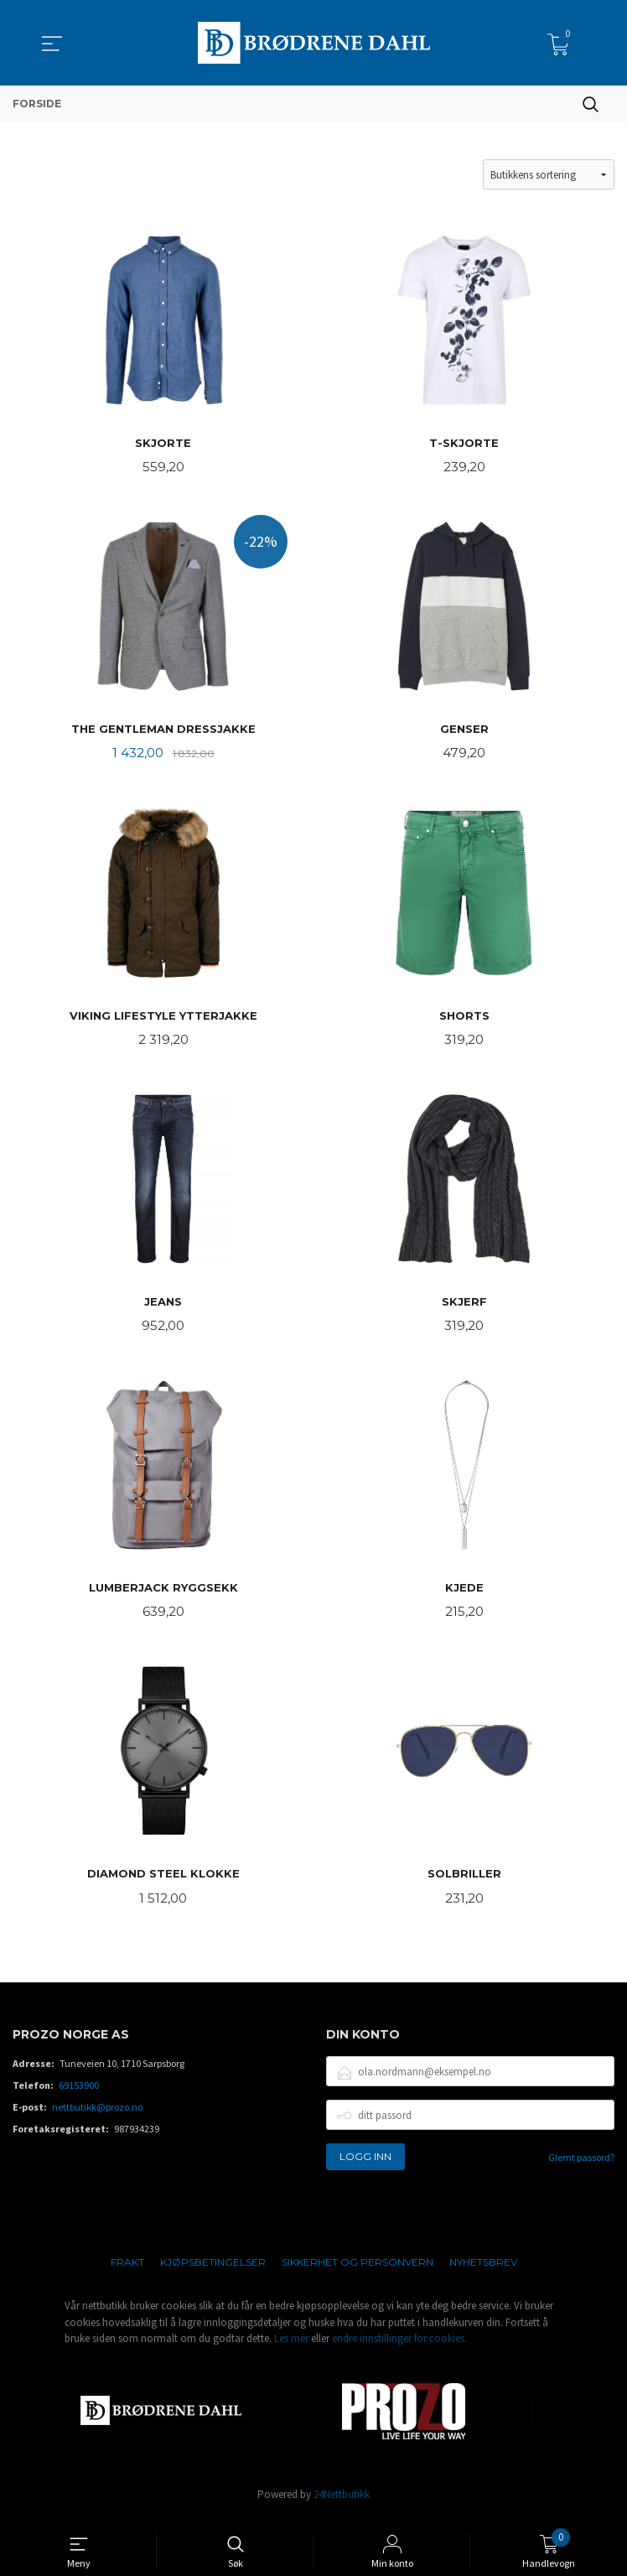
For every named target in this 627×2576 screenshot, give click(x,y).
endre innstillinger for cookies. (399, 2348)
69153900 (79, 2095)
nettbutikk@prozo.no (97, 2117)
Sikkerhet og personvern (357, 2272)
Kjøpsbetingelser (213, 2272)
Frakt (127, 2272)
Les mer (291, 2348)
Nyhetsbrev (483, 2272)
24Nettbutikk (342, 2503)
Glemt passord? (581, 2167)
